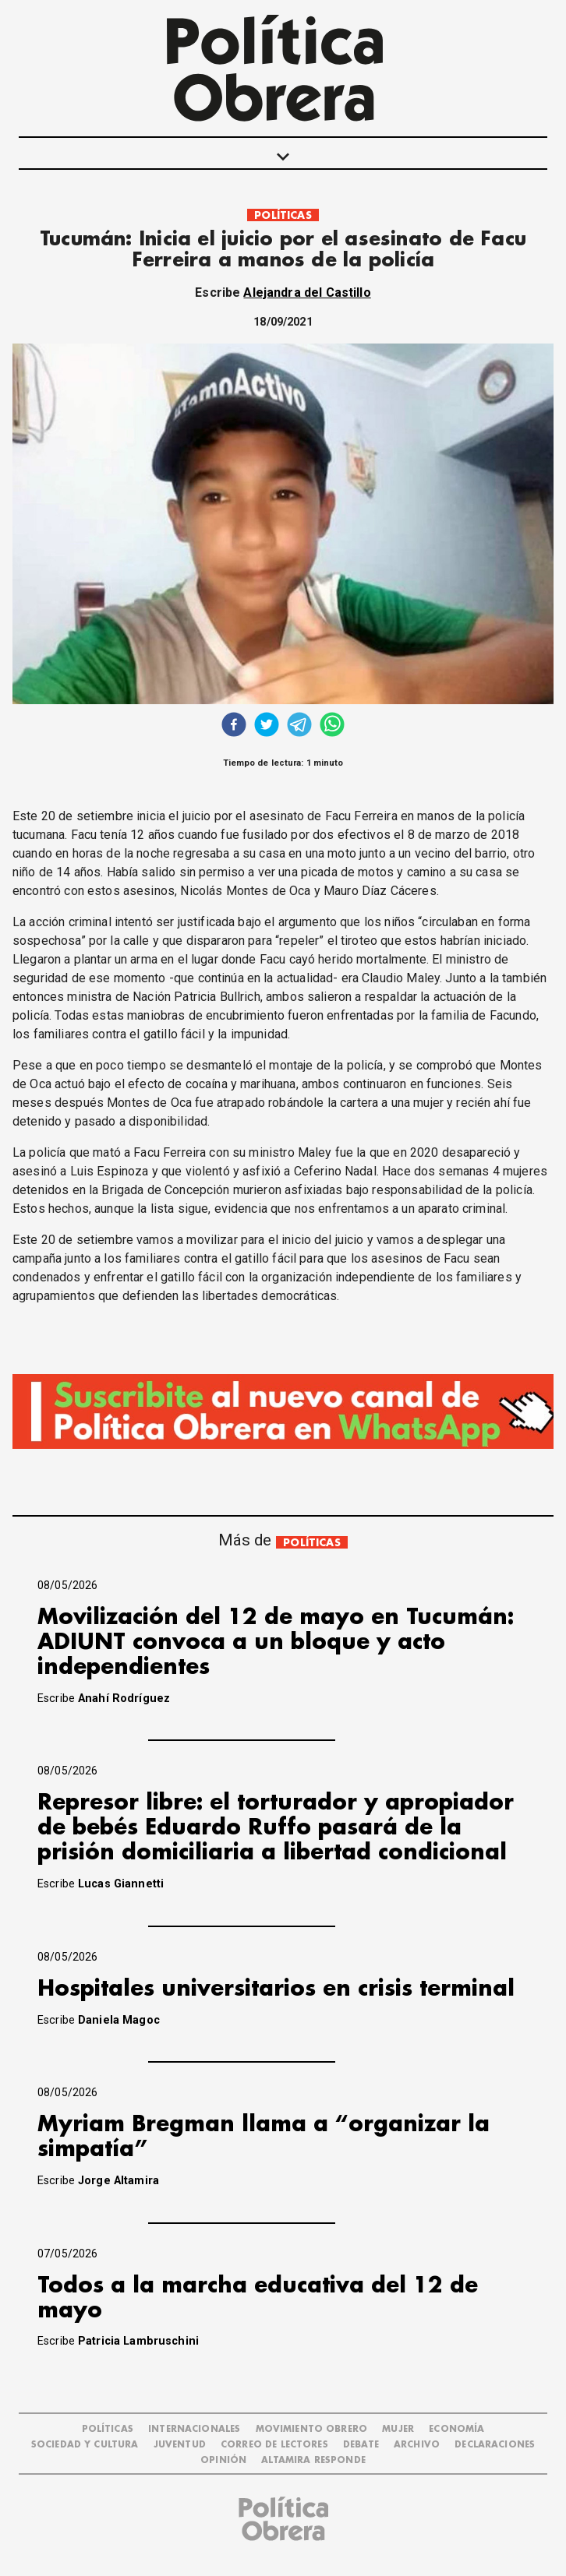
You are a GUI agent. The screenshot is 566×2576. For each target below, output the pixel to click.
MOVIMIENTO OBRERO (312, 2429)
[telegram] (299, 726)
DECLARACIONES (495, 2444)
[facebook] (233, 726)
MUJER (398, 2429)
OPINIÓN (223, 2460)
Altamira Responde (313, 2460)
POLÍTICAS (282, 215)
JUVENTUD (180, 2444)
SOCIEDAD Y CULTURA (85, 2444)
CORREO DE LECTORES (274, 2444)
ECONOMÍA (456, 2429)
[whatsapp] (332, 726)
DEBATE (361, 2444)
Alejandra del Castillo (306, 292)
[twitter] (266, 726)
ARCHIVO (417, 2444)
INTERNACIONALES (194, 2429)
